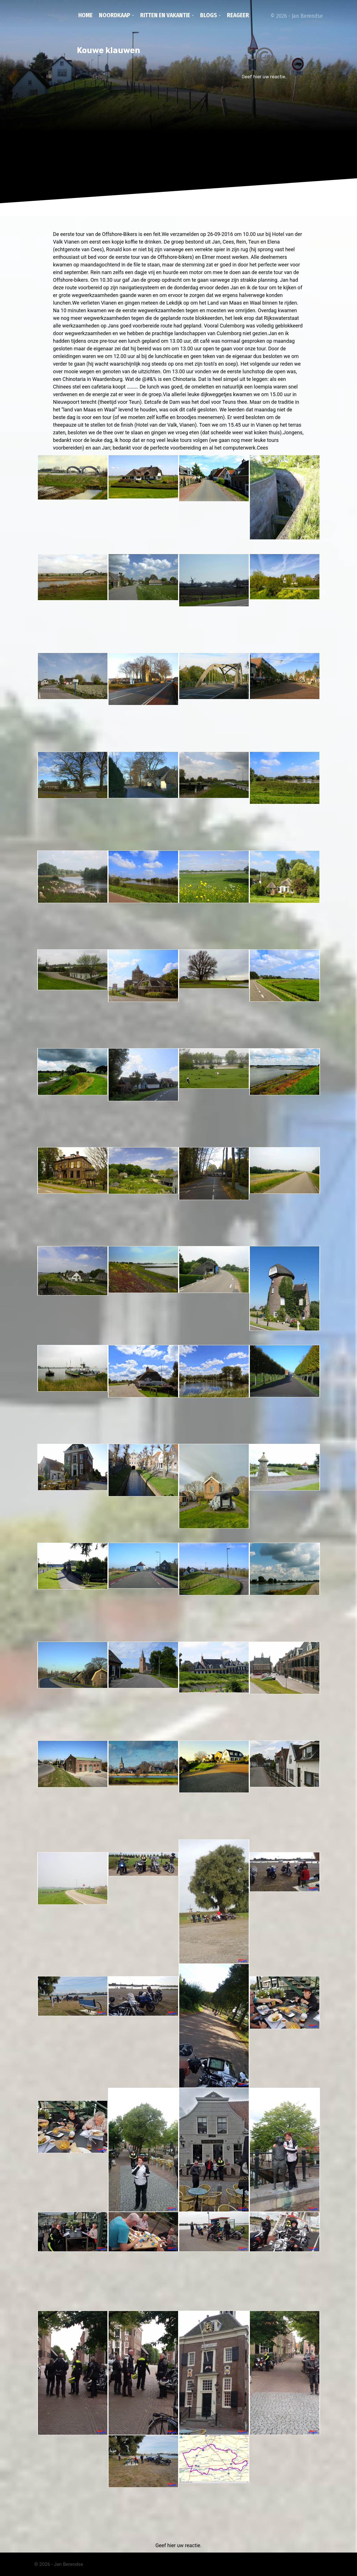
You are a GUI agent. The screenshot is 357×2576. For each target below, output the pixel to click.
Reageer (238, 15)
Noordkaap (114, 15)
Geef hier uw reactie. (264, 76)
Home (85, 15)
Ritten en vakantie (165, 15)
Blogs (208, 15)
